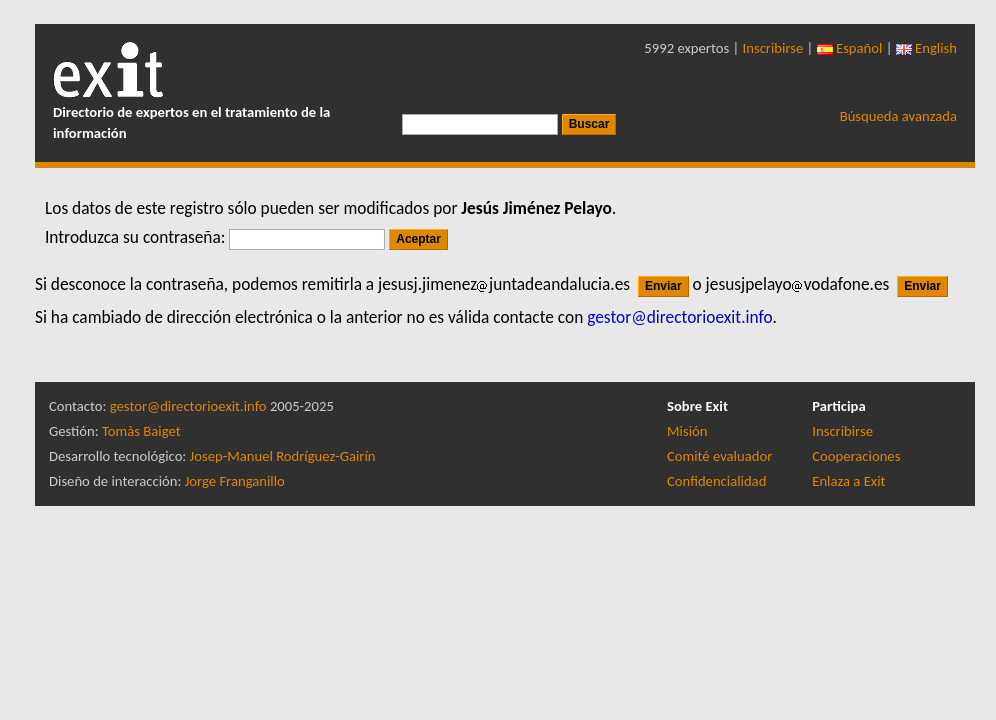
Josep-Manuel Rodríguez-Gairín (283, 456)
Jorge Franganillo (235, 481)
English (926, 48)
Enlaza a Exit (848, 481)
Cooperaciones (856, 456)
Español (850, 48)
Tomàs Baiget (141, 431)
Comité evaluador (719, 456)
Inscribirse (773, 48)
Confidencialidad (716, 481)
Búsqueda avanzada (898, 116)
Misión (687, 431)
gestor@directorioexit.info (188, 406)
